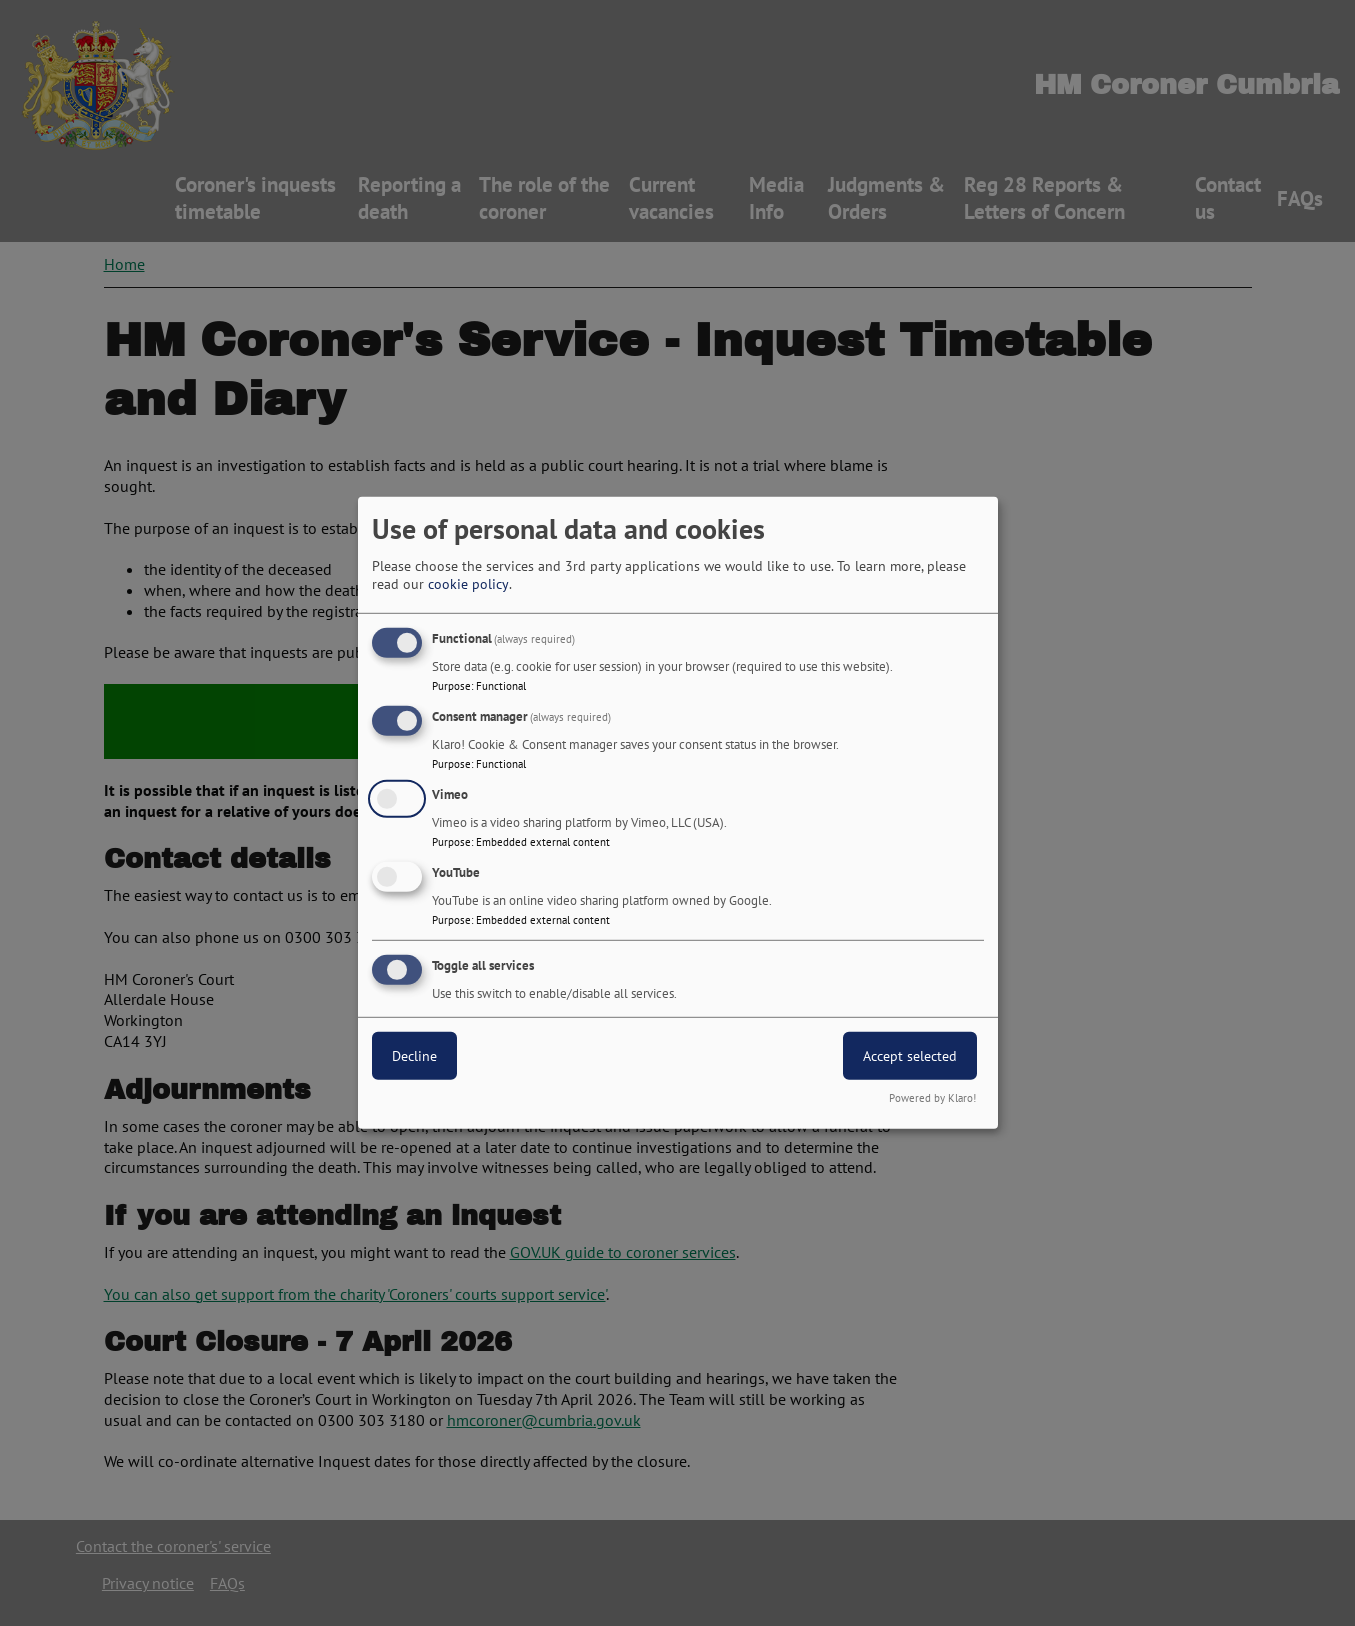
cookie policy (468, 584)
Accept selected (910, 1055)
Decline (414, 1055)
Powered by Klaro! (932, 1098)
